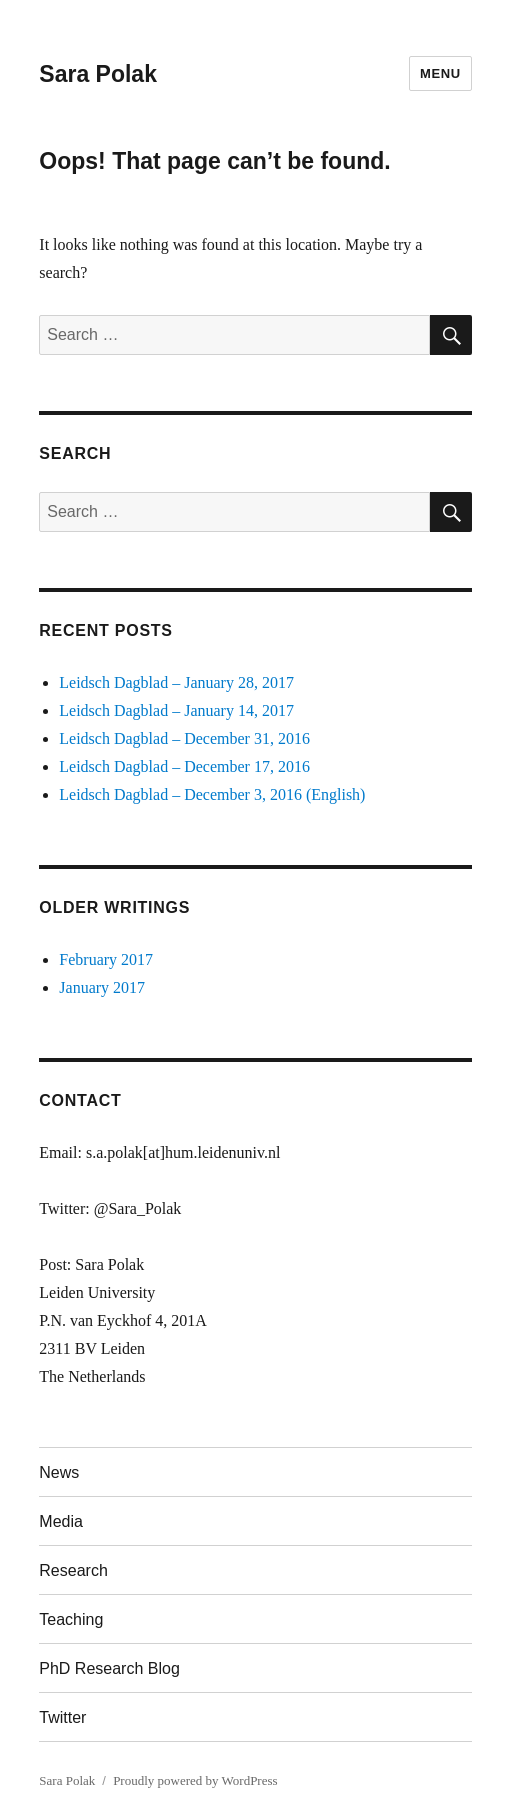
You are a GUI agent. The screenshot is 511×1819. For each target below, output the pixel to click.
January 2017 (102, 987)
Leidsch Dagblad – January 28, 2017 (176, 682)
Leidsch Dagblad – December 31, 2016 (184, 738)
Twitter (62, 1717)
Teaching (71, 1619)
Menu (440, 73)
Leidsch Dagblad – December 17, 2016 (184, 766)
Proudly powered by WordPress (195, 1780)
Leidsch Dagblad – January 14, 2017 (176, 710)
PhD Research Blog (109, 1668)
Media (61, 1521)
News (59, 1472)
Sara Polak (98, 74)
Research (73, 1570)
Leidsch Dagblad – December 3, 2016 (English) (212, 794)
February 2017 (106, 959)
